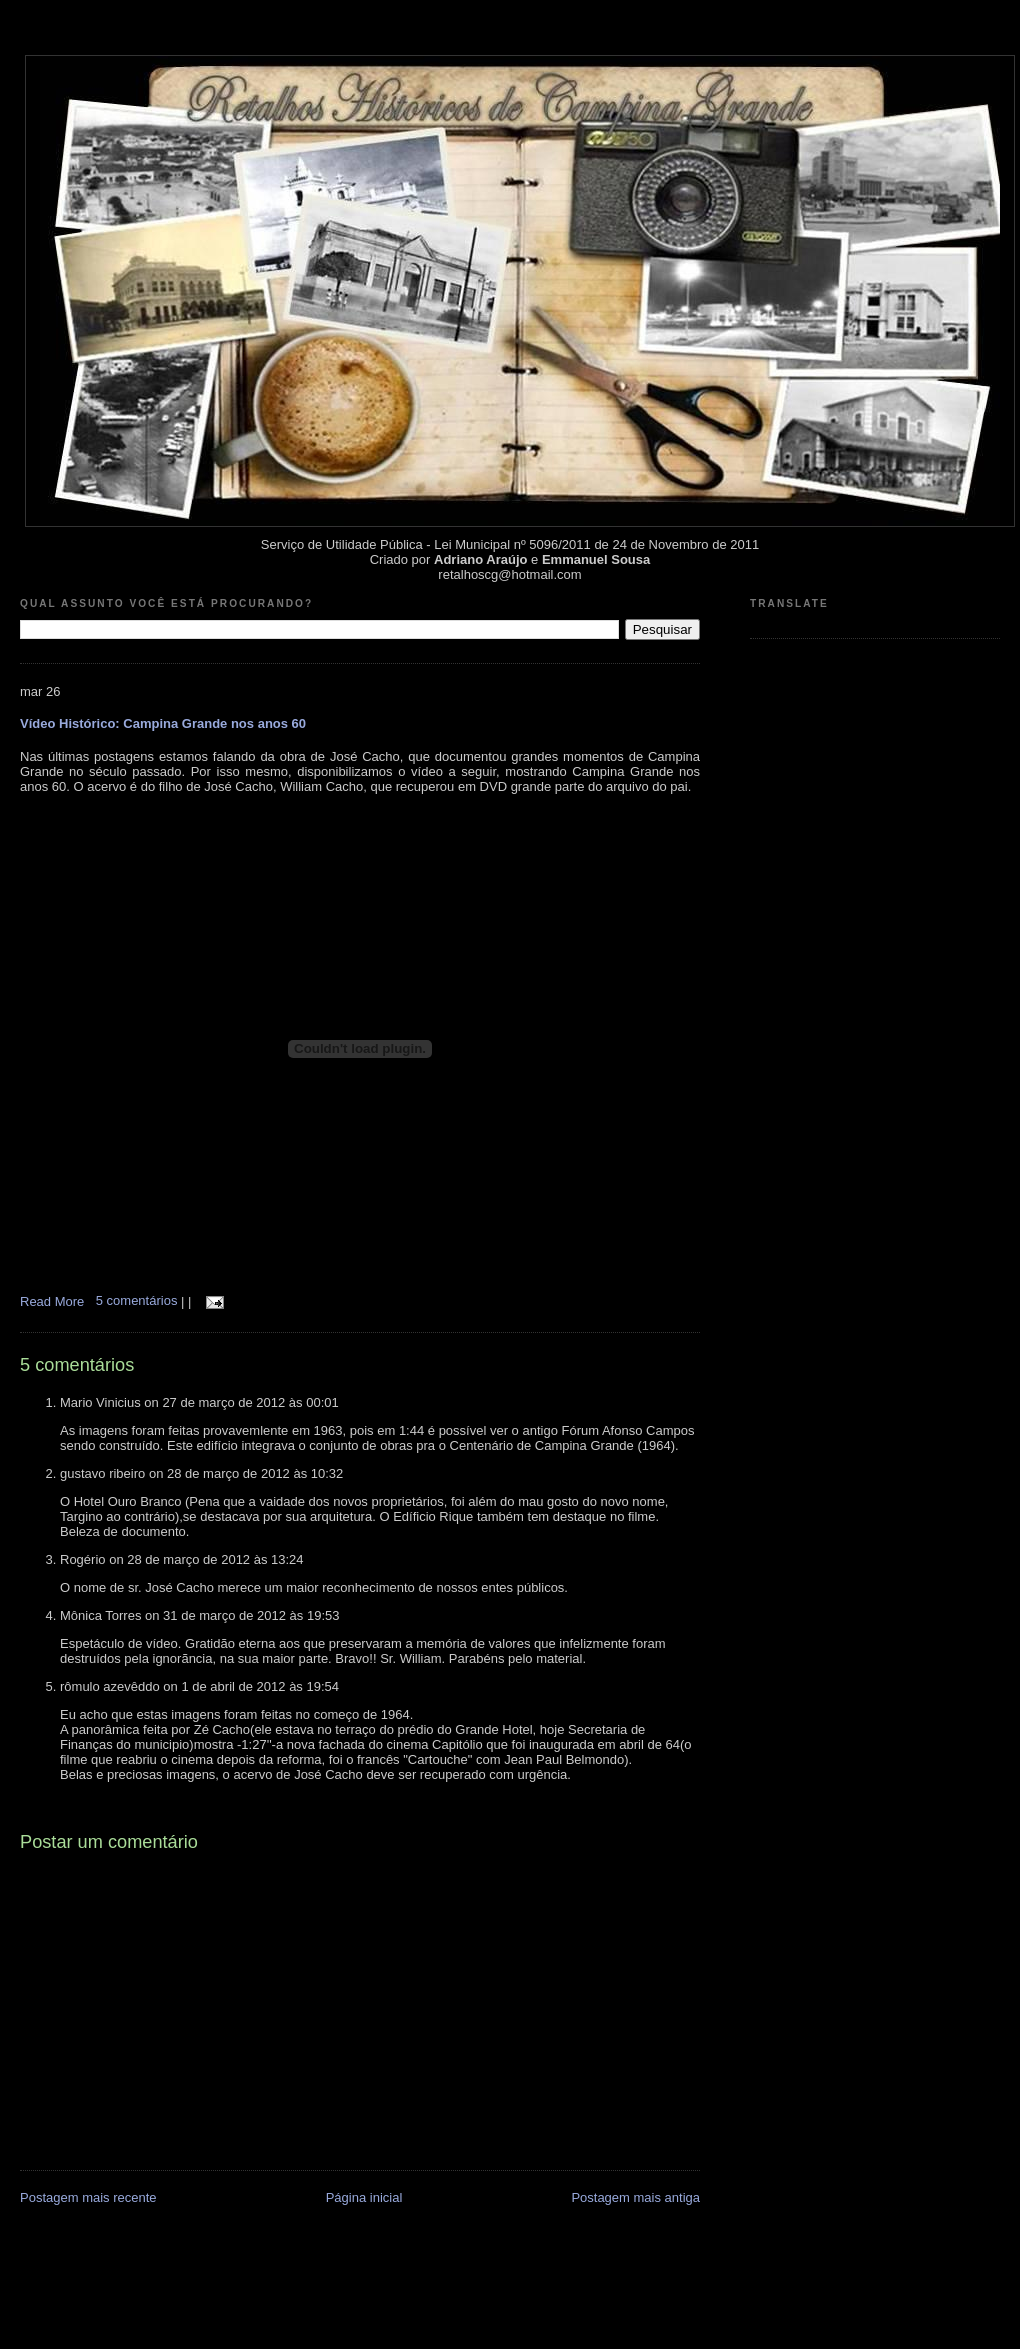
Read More (52, 1300)
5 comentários (138, 1300)
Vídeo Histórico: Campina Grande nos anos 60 (163, 723)
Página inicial (364, 2197)
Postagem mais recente (88, 2197)
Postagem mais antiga (635, 2197)
